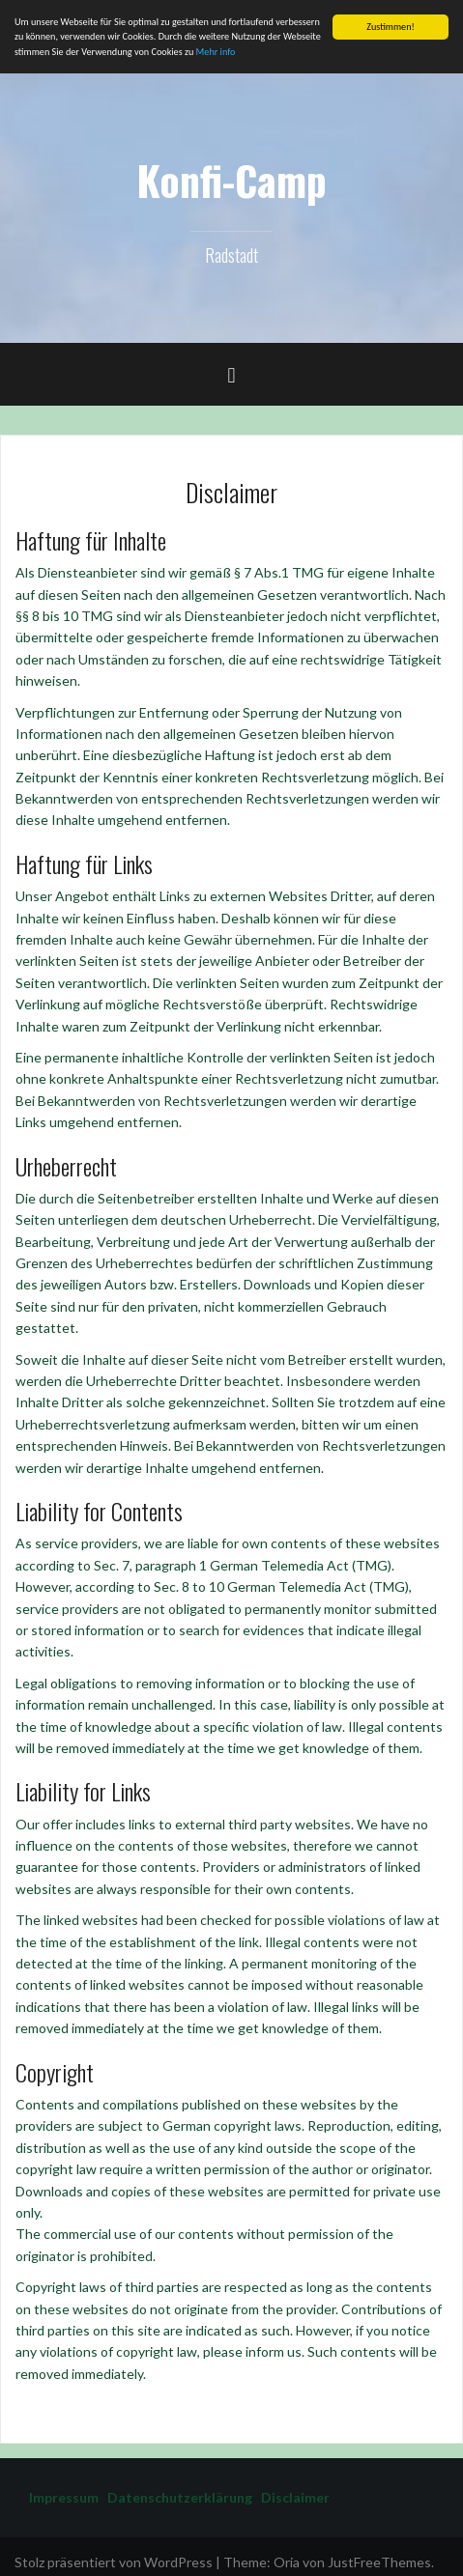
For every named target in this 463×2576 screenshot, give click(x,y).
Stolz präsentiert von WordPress (113, 2562)
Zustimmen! (390, 26)
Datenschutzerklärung (175, 2497)
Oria (287, 2562)
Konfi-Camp (231, 180)
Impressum (64, 2497)
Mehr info (216, 50)
